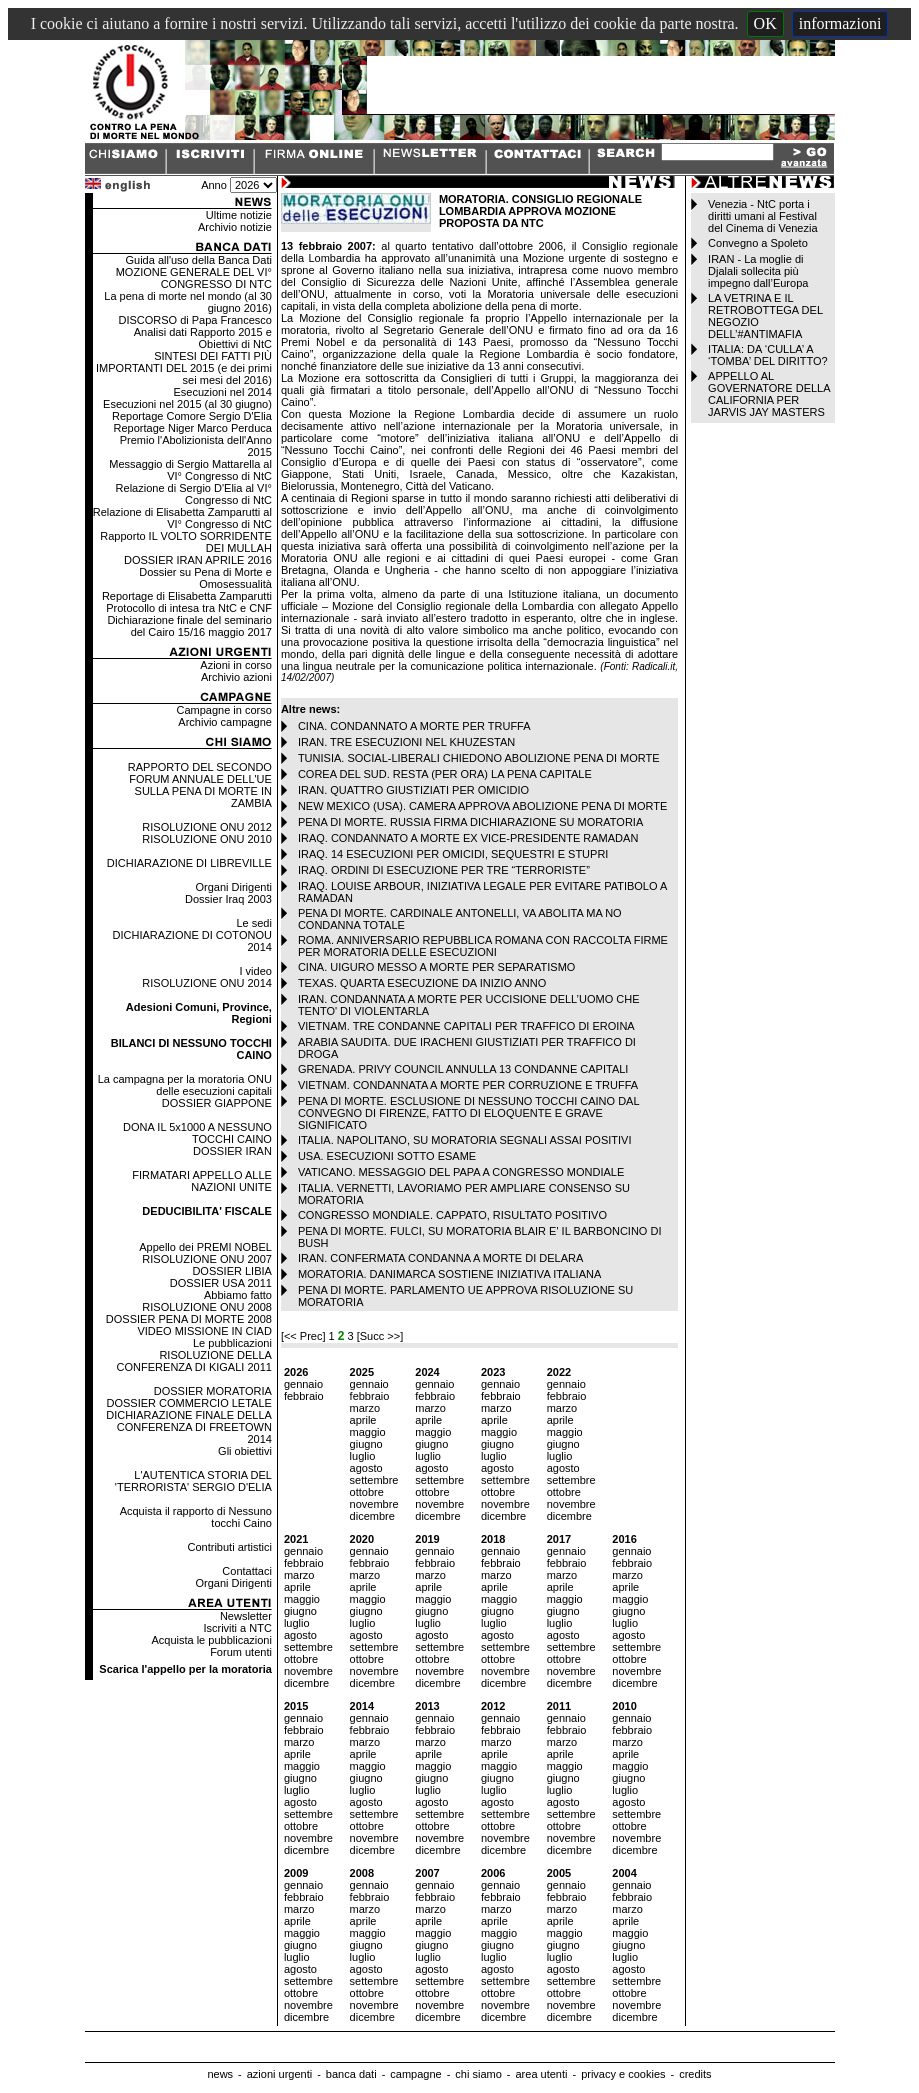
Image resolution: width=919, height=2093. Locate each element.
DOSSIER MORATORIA (213, 1391)
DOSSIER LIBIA (231, 1271)
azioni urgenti (279, 2074)
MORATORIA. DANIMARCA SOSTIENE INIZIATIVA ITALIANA (449, 1274)
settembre (374, 1480)
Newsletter (246, 1616)
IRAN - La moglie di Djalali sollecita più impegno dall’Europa (758, 271)
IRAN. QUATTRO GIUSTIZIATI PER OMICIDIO (413, 790)
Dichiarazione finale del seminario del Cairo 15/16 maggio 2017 (189, 626)
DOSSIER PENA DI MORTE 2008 (189, 1319)
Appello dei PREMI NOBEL (205, 1247)
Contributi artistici (230, 1547)
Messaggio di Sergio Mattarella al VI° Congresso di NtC (190, 470)
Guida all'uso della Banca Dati (198, 260)
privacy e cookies (623, 2074)
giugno (366, 1444)
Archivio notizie (235, 227)
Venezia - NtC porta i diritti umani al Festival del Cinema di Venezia (762, 216)
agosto (366, 1468)
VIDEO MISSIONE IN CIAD (204, 1331)
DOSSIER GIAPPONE (217, 1103)
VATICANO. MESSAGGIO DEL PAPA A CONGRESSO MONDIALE (461, 1172)
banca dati (351, 2074)
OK (765, 23)
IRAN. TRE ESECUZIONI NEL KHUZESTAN (406, 742)
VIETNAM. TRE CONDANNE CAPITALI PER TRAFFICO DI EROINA (466, 1026)
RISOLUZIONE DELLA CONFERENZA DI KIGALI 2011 (194, 1361)
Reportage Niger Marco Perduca (193, 428)
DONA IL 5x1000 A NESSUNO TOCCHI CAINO (197, 1133)
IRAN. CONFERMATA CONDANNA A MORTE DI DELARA (440, 1258)
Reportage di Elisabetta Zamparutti (187, 596)
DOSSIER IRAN (232, 1151)
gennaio (303, 1384)
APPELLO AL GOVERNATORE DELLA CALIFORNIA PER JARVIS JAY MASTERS (769, 394)
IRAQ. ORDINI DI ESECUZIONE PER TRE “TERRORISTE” (444, 870)
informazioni (840, 23)
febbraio (304, 1396)
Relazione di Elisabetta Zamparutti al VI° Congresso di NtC (182, 518)
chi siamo (478, 2074)
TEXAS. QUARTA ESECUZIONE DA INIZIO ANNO (422, 983)
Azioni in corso (236, 665)
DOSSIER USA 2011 (221, 1283)
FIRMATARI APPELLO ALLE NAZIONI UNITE (202, 1181)
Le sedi (253, 923)
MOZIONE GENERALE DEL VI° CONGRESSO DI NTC (194, 278)
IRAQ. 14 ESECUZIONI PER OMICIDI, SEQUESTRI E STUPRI (453, 854)
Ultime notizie (239, 215)
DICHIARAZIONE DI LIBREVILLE (189, 863)
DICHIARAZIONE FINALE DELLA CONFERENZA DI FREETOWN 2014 (189, 1427)
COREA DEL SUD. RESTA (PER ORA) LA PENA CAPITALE (445, 774)
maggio (368, 1432)
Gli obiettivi (245, 1451)
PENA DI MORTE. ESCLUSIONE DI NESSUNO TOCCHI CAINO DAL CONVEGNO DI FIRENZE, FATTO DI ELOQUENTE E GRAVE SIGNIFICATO (468, 1113)
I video (255, 971)
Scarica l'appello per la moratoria (185, 1669)
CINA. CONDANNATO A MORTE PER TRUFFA (414, 726)
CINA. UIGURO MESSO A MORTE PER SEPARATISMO (437, 967)
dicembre (372, 1516)
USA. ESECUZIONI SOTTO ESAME (387, 1156)
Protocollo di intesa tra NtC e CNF (189, 608)
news (220, 2074)
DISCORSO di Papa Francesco (194, 320)
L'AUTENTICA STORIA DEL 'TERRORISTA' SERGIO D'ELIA (193, 1481)
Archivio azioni (236, 677)
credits (695, 2074)
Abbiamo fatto (238, 1295)
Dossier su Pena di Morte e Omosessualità (205, 578)
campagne (415, 2074)
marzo (365, 1408)
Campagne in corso (224, 710)
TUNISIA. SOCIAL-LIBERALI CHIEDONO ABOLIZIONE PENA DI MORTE (479, 758)
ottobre (367, 1492)
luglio (363, 1456)
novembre (374, 1504)
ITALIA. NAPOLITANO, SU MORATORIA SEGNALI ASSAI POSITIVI (465, 1140)
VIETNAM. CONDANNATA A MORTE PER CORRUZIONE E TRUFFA (468, 1085)
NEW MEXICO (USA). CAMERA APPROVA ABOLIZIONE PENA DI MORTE (482, 806)
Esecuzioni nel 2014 (222, 392)
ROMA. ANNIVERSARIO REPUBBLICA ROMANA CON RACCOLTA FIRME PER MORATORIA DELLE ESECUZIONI (483, 946)
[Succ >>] (380, 1336)
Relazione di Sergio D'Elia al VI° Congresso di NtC (194, 494)
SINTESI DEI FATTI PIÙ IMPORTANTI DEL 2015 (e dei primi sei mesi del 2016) (184, 368)
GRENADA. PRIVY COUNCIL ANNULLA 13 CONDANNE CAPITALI (463, 1069)
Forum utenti (241, 1652)
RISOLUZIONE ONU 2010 (207, 839)
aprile (363, 1420)
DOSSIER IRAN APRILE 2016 (198, 560)
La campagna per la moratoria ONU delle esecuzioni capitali (185, 1085)
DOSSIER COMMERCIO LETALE (188, 1403)
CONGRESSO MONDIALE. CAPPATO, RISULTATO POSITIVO (452, 1215)
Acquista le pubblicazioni (211, 1640)
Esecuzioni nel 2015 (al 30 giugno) (187, 404)
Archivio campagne (225, 722)
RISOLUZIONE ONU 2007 (207, 1259)
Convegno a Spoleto (758, 243)
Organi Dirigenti (233, 887)
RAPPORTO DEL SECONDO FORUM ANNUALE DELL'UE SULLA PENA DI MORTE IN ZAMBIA (200, 785)
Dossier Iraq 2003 (228, 899)
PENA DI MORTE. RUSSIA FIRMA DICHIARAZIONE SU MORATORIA (470, 822)
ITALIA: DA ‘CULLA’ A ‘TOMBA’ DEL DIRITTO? (768, 355)
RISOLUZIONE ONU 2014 (207, 983)
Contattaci (247, 1571)
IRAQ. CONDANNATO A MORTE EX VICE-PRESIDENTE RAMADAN (468, 838)
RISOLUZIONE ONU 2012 (207, 827)
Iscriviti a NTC (237, 1628)
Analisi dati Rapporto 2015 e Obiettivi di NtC (203, 338)
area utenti (541, 2074)
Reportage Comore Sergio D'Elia (192, 416)
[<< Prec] (305, 1336)
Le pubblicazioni (232, 1343)
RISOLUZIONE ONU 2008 (207, 1307)
